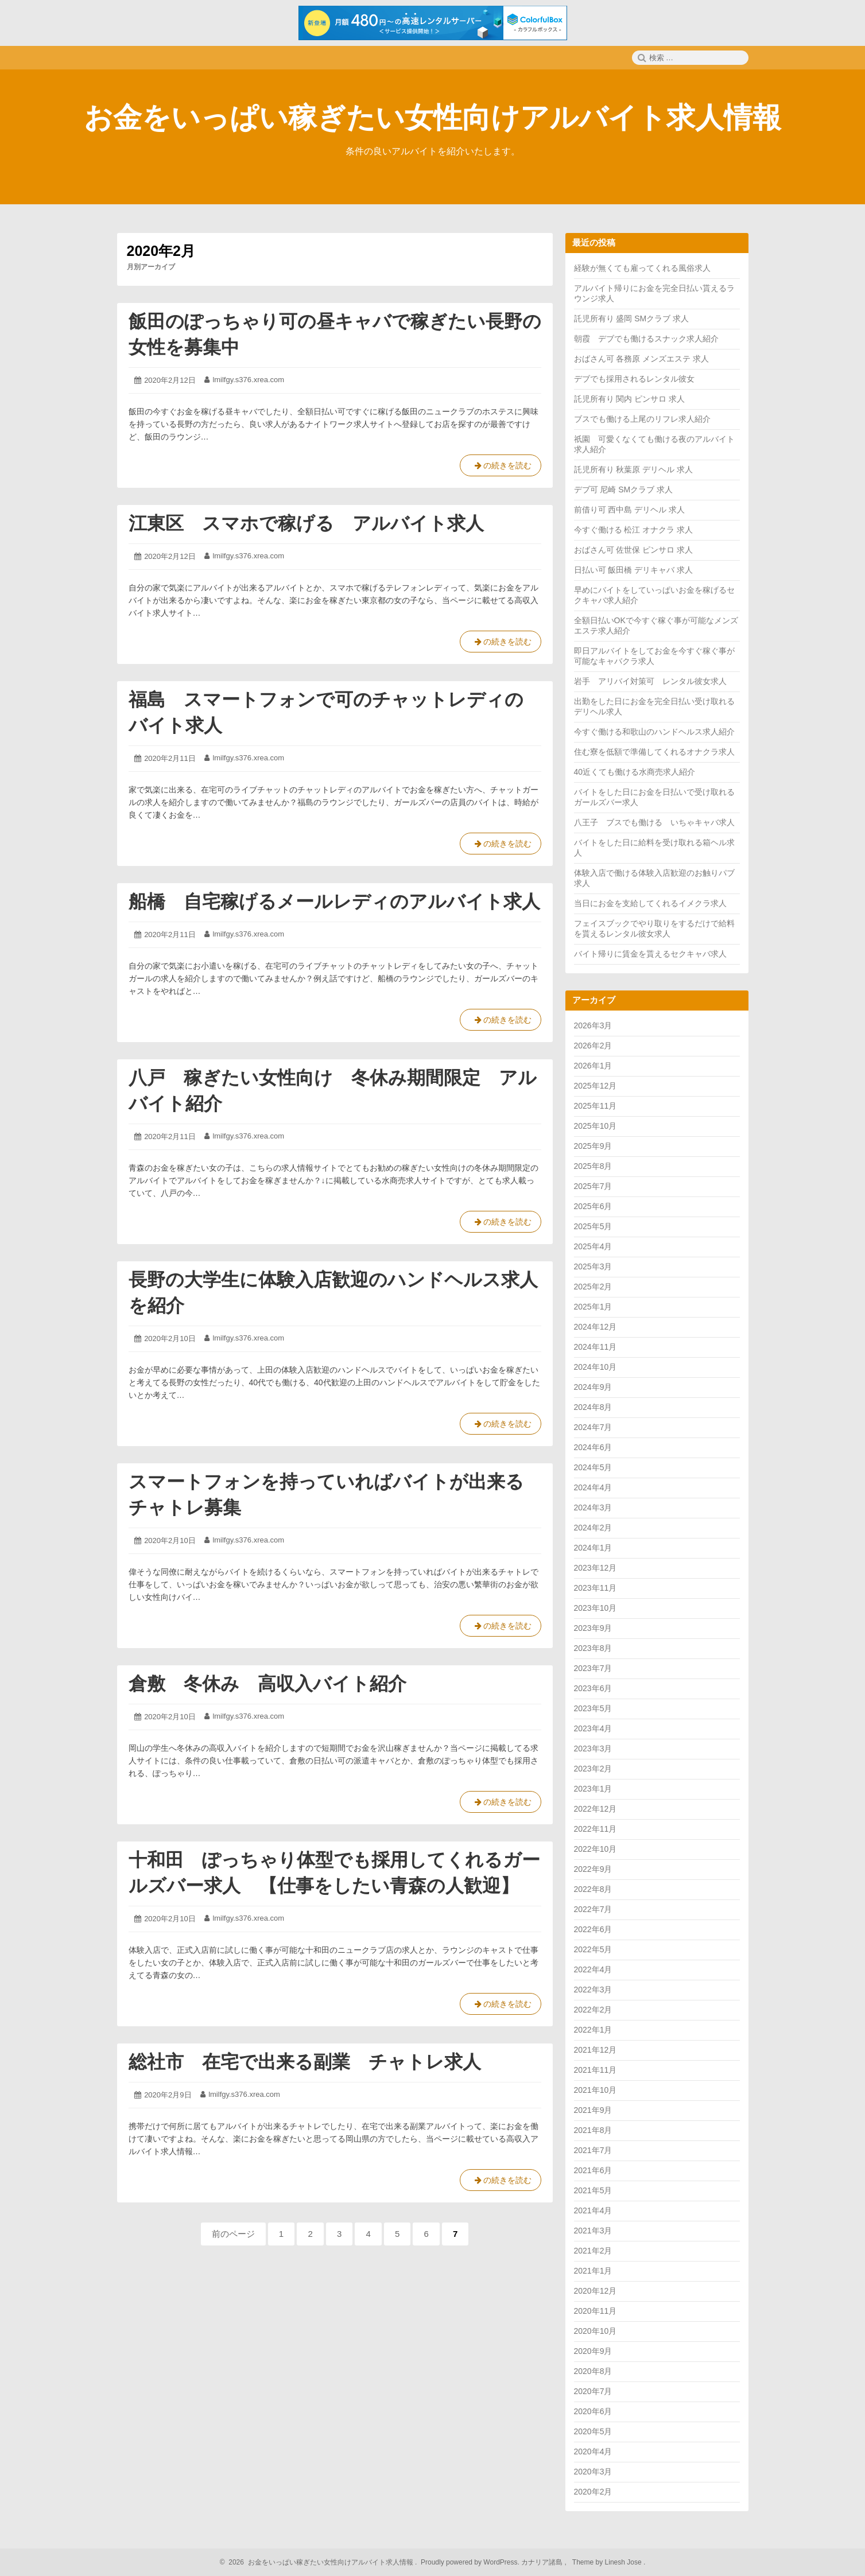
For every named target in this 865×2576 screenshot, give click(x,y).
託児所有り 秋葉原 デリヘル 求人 (633, 469)
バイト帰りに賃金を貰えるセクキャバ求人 (650, 953)
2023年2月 (593, 1768)
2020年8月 (593, 2371)
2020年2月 (593, 2491)
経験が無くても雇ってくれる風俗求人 (642, 268)
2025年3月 (593, 1266)
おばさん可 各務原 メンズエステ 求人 (641, 358)
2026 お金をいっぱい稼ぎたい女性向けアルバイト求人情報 (319, 2562)
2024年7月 (593, 1427)
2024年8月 (593, 1407)
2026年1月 (593, 1065)
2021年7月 (593, 2150)
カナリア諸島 (542, 2562)
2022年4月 (593, 1969)
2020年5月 (593, 2431)
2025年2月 (593, 1286)
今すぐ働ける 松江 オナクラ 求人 (633, 529)
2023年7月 (593, 1668)
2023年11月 (595, 1587)
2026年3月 (593, 1025)
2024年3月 (593, 1507)
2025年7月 (593, 1186)
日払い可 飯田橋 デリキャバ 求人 (633, 569)
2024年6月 (593, 1447)
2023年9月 (593, 1628)
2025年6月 (593, 1206)
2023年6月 (593, 1688)
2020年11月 (595, 2310)
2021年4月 (593, 2210)
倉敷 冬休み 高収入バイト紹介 (267, 1683)
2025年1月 (593, 1306)
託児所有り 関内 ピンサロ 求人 (629, 398)
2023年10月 (595, 1608)
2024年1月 (593, 1547)
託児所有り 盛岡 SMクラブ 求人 (631, 318)
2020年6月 (593, 2411)
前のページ (233, 2234)
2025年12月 (595, 1085)
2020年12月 (595, 2290)
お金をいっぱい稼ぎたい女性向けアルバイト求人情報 (432, 118)
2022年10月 (595, 1849)
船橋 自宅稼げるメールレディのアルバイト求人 (334, 901)
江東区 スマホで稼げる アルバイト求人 (306, 523)
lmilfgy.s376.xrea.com (248, 379)
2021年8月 (593, 2130)
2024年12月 (595, 1326)
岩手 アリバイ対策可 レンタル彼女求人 (650, 681)
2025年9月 (593, 1146)
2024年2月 (593, 1527)
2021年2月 (593, 2250)
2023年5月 (593, 1708)
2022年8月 (593, 1889)
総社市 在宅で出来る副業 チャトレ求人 (305, 2062)
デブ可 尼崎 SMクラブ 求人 (623, 489)
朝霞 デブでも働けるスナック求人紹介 (646, 338)
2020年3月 (593, 2471)
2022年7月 (593, 1909)
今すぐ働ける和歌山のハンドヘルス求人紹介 (654, 731)
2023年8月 (593, 1648)
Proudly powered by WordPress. (470, 2562)
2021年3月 (593, 2230)
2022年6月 (593, 1929)
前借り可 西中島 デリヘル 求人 (629, 509)
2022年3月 (593, 1989)
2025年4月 (593, 1246)
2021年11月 (595, 2069)
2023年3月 (593, 1748)
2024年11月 (595, 1346)
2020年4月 (593, 2451)
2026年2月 (593, 1045)
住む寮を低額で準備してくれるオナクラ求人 (654, 751)
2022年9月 (593, 1869)
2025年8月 (593, 1166)
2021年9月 (593, 2110)
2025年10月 (595, 1125)
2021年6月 (593, 2170)
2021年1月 (593, 2270)
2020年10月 (595, 2331)
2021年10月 (595, 2090)
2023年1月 (593, 1788)
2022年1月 (593, 2029)
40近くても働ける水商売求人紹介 (635, 771)
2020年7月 (593, 2391)
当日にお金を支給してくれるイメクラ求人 (650, 903)
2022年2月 (593, 2009)
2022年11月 (595, 1828)
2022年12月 (595, 1808)
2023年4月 (593, 1728)
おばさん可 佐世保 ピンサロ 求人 (633, 549)
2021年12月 (595, 2049)
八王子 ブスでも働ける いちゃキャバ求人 (654, 822)
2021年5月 (593, 2190)
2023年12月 (595, 1567)
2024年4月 (593, 1487)
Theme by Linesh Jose (608, 2562)
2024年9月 (593, 1387)
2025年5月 (593, 1226)
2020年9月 (593, 2351)
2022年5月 (593, 1949)
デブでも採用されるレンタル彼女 (634, 378)
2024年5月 (593, 1467)
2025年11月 (595, 1105)
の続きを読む (500, 467)
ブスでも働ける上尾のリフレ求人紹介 (642, 418)
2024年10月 (595, 1366)
